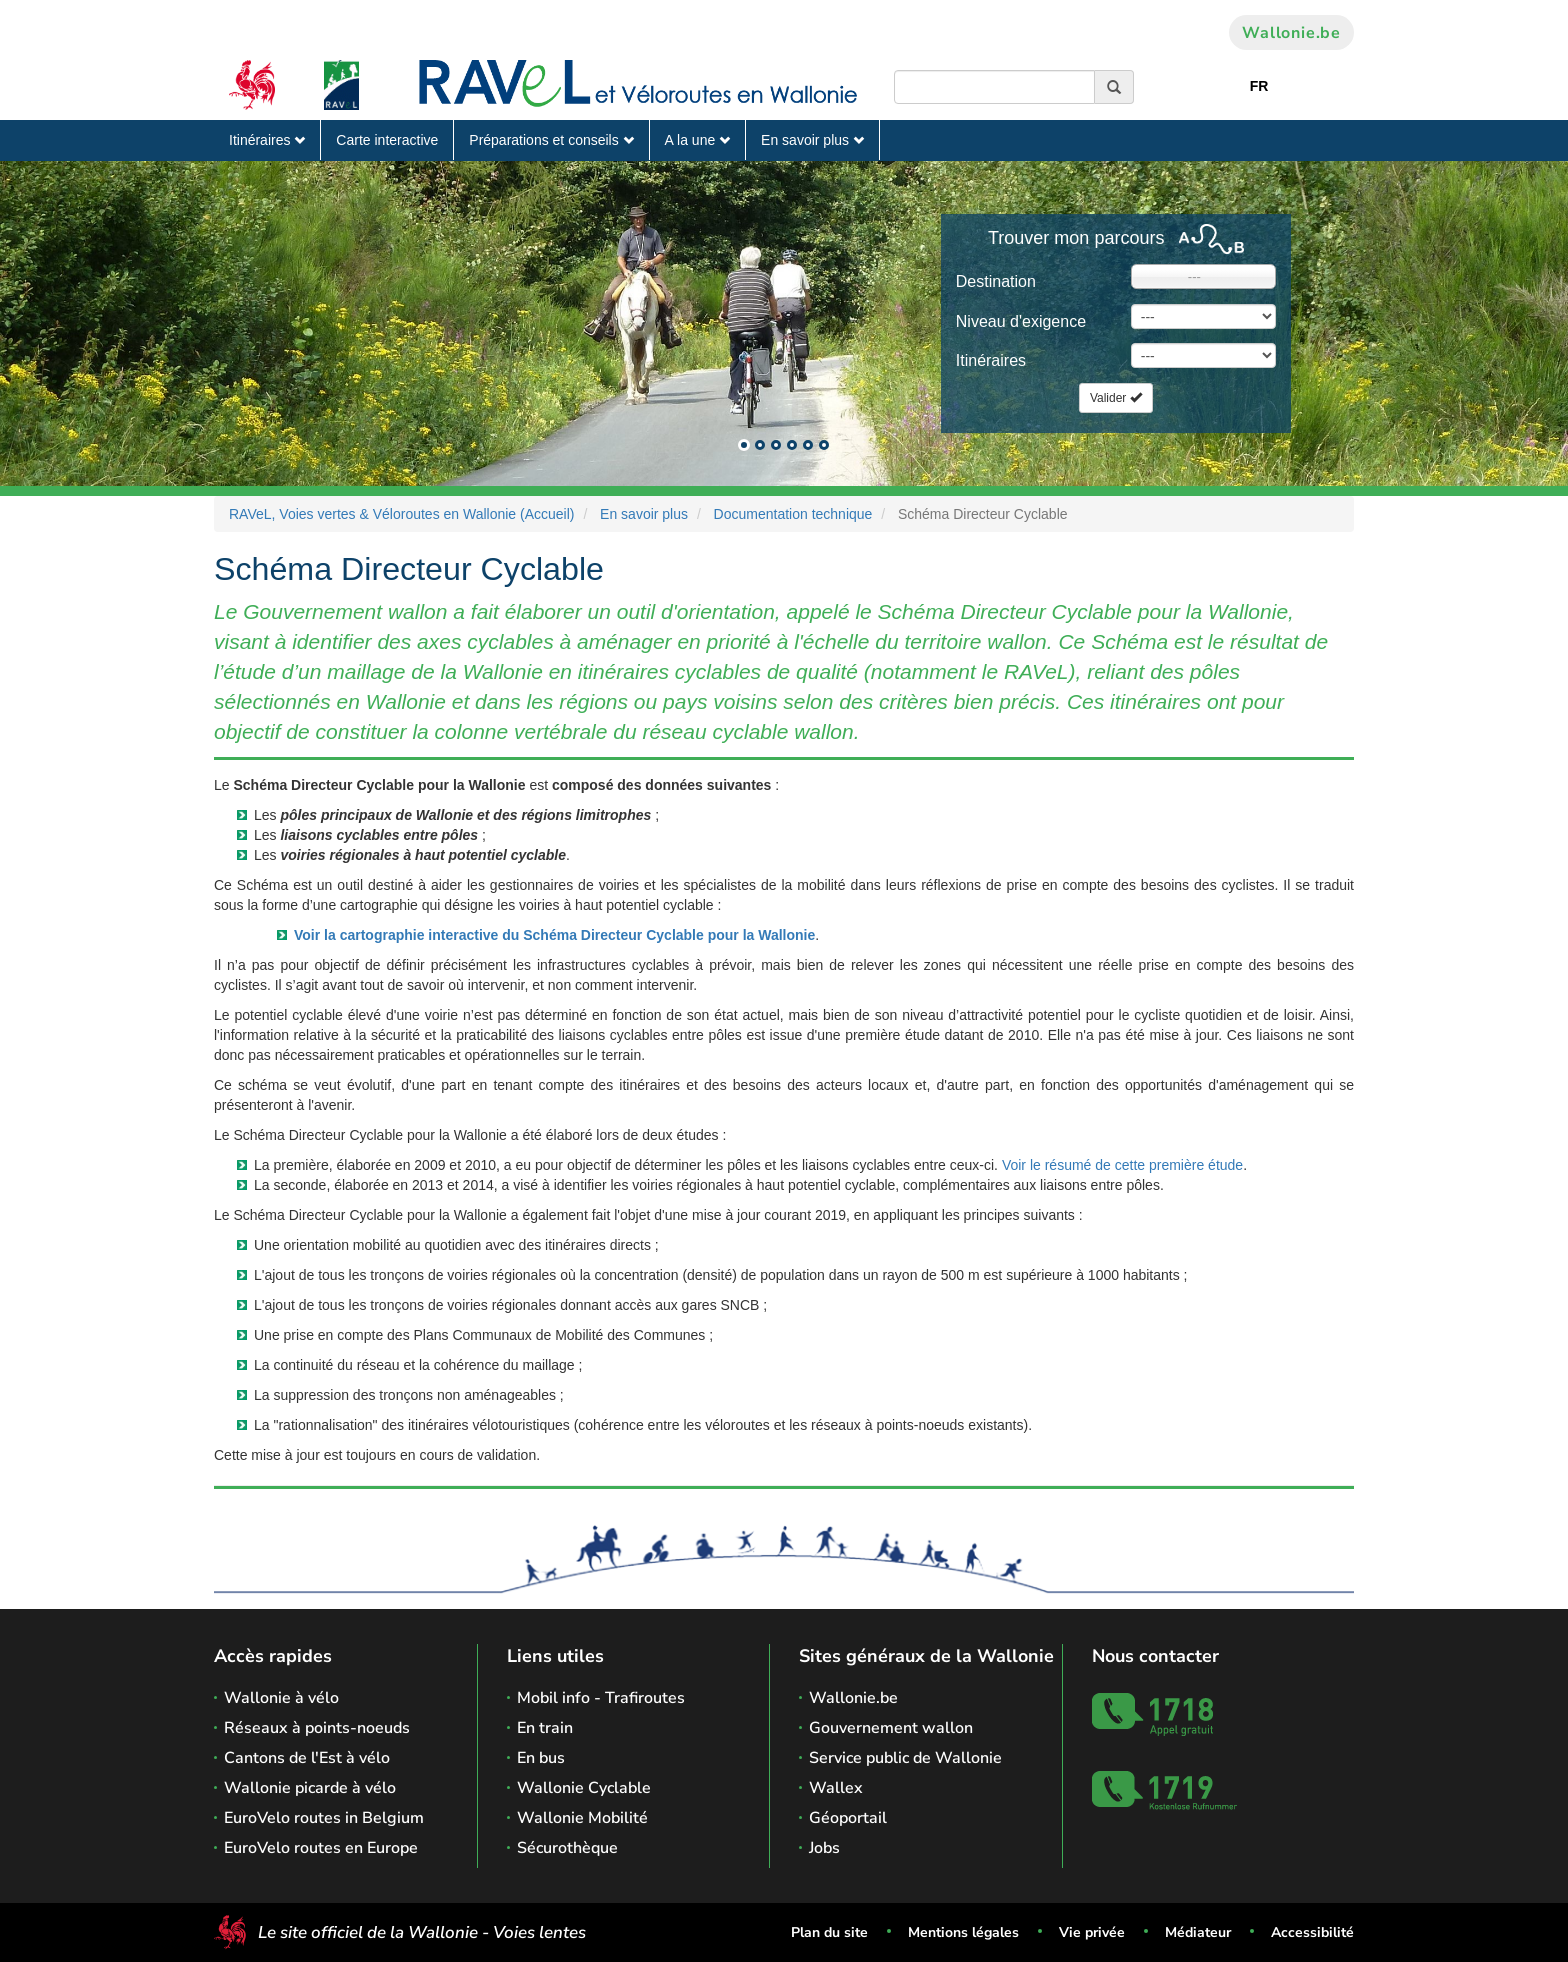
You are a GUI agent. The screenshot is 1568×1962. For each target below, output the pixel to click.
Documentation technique (793, 514)
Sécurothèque (567, 1848)
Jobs (824, 1848)
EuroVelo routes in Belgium (324, 1818)
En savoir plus (812, 140)
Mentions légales (963, 1932)
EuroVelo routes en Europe (321, 1848)
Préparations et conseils (551, 140)
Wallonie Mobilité (582, 1818)
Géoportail (848, 1818)
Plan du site (829, 1932)
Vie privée (1092, 1932)
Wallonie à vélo (281, 1698)
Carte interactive (387, 140)
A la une (698, 140)
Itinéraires (267, 140)
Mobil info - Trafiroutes (601, 1698)
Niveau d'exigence (1021, 321)
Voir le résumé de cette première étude (1122, 1165)
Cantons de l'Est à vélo (307, 1758)
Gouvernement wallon (891, 1728)
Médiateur (1198, 1932)
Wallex (836, 1788)
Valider (1116, 398)
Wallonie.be (1291, 33)
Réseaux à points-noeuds (317, 1728)
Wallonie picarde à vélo (310, 1788)
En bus (541, 1758)
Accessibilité (1312, 1932)
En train (545, 1728)
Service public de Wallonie (905, 1758)
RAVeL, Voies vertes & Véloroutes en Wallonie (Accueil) (402, 514)
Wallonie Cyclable (584, 1788)
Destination (996, 281)
